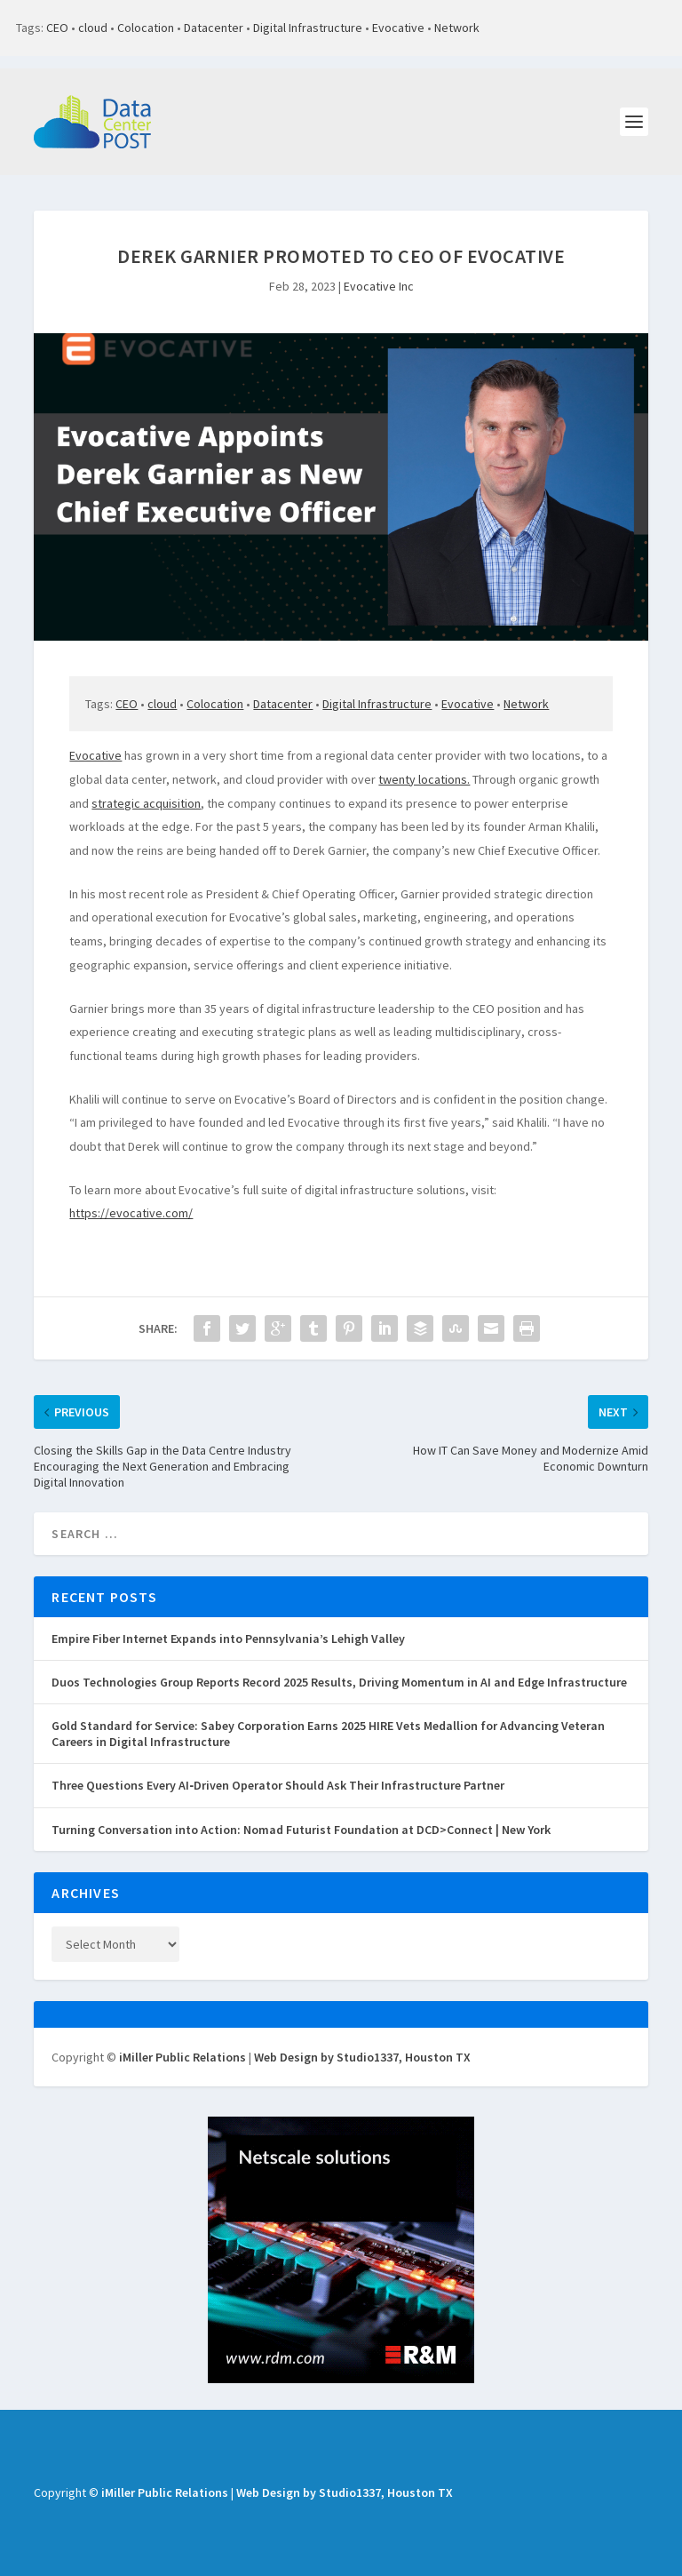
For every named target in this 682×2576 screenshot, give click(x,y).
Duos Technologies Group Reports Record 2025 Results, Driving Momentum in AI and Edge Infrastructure (339, 1682)
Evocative (398, 28)
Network (457, 28)
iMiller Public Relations (182, 2057)
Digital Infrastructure (307, 28)
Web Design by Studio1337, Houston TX (362, 2057)
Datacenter (213, 28)
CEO (57, 28)
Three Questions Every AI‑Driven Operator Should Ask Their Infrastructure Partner (278, 1785)
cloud (92, 28)
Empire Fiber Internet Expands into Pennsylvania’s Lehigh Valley (228, 1639)
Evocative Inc (379, 286)
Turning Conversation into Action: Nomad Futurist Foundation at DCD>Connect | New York (301, 1830)
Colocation (145, 28)
